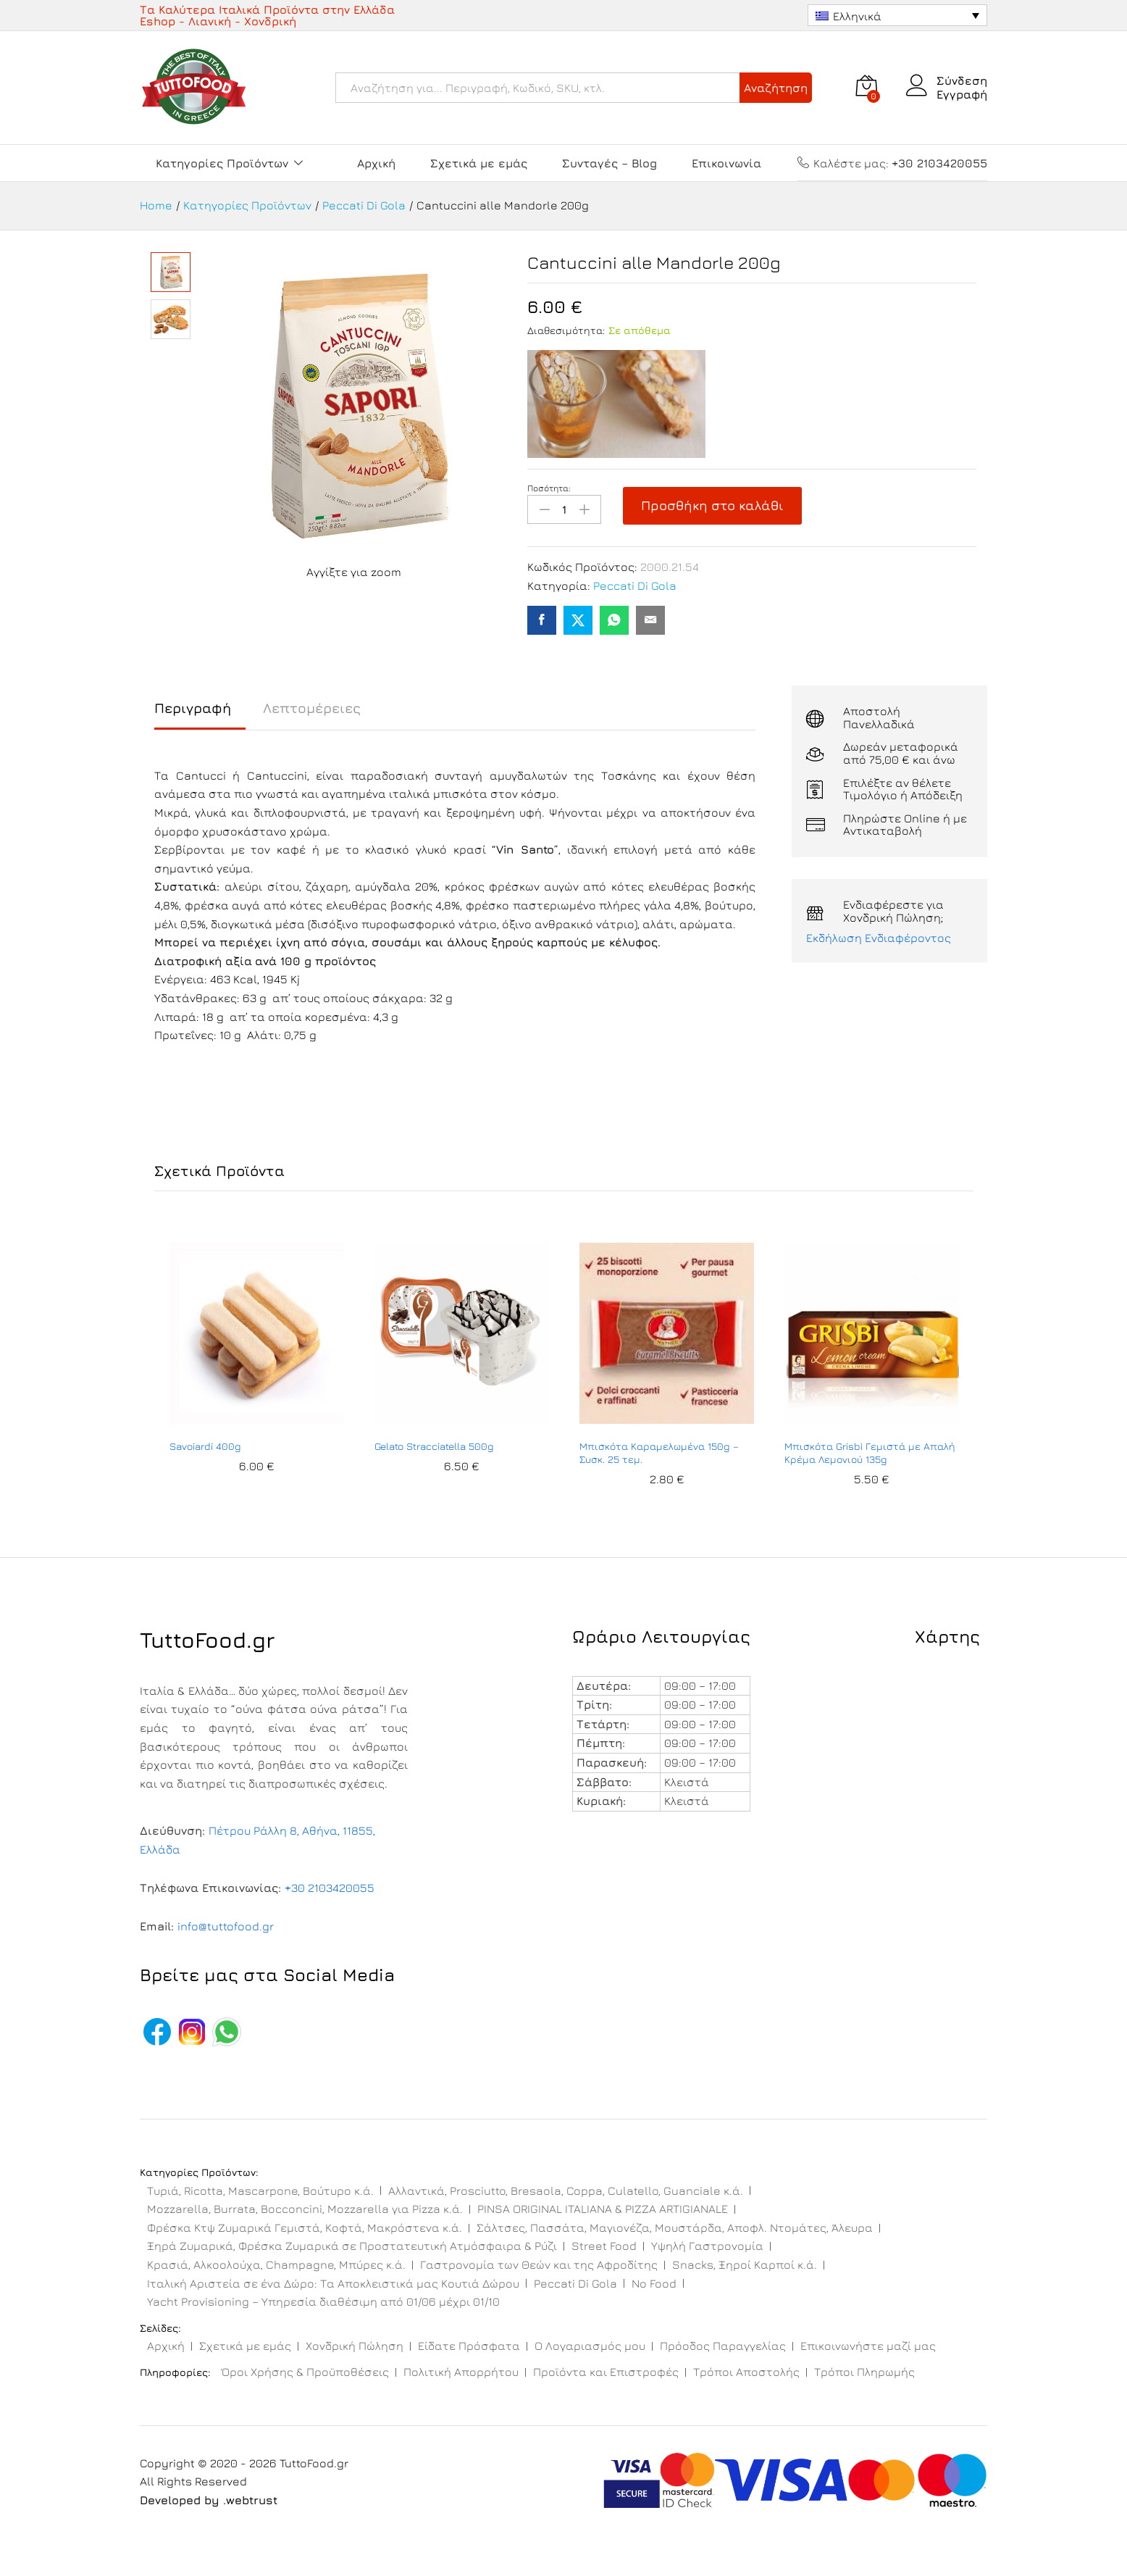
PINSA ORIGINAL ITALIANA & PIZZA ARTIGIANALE (602, 2208)
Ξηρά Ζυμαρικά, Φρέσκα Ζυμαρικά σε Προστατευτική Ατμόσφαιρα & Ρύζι (352, 2245)
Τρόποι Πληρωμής (864, 2371)
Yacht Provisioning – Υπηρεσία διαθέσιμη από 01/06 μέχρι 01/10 (323, 2301)
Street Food (604, 2245)
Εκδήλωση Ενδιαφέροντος (878, 937)
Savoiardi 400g (205, 1446)
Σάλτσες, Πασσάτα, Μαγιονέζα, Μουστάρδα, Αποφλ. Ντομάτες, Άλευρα (675, 2227)
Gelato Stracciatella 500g (434, 1446)
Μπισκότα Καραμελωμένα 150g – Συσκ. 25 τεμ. (659, 1452)
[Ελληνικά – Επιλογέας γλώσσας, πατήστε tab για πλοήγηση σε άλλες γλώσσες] (897, 15)
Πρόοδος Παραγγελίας (723, 2345)
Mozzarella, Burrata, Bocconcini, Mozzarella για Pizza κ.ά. (305, 2208)
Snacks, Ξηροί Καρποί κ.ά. (744, 2264)
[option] (256, 1372)
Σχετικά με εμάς (478, 163)
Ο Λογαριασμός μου (590, 2345)
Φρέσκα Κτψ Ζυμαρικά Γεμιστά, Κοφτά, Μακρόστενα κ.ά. (304, 2227)
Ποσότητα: (549, 488)
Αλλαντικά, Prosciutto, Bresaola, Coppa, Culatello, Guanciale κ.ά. (565, 2190)
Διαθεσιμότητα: (566, 330)
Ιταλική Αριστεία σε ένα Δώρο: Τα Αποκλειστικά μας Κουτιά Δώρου (333, 2283)
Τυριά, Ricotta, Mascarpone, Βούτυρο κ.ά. (260, 2190)
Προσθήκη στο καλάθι (712, 505)
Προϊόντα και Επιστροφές (606, 2371)
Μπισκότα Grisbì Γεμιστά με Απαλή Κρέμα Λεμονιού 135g (869, 1452)
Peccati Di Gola (634, 585)
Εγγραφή (962, 94)
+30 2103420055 (329, 1887)
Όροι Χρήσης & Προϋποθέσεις (305, 2371)
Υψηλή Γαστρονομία (707, 2245)
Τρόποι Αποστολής (746, 2371)
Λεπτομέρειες (312, 708)
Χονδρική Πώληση (354, 2345)
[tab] (200, 715)
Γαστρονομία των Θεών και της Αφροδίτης (539, 2264)
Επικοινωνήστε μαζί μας (868, 2345)
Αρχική (376, 163)
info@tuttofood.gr (225, 1926)
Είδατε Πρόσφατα (469, 2345)
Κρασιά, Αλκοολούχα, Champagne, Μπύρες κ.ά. (276, 2264)
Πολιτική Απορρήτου (461, 2371)
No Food (654, 2283)
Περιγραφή (192, 708)
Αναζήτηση (776, 87)
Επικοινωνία (726, 163)
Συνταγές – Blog (609, 163)
